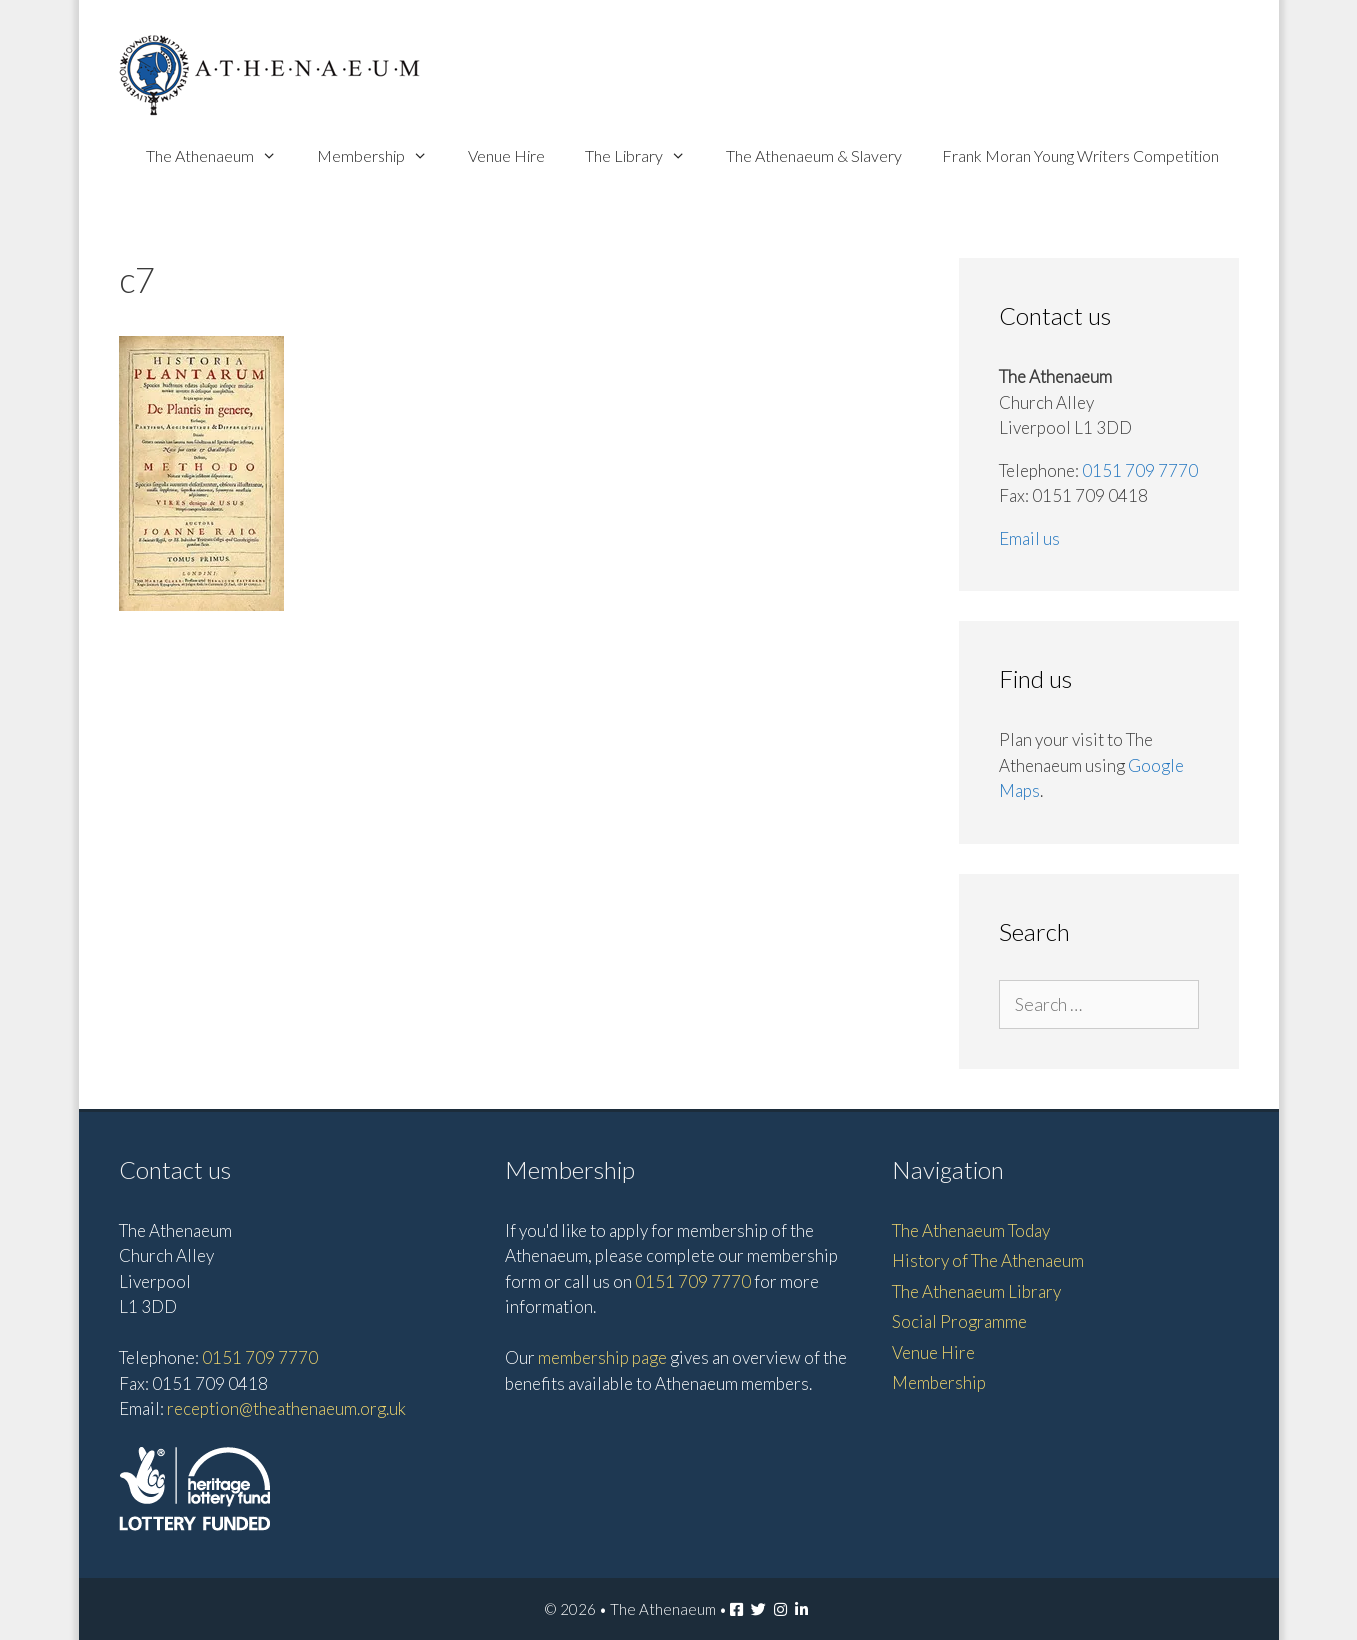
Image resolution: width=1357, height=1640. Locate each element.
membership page (602, 1357)
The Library (645, 155)
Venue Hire (506, 155)
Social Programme (959, 1321)
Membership (382, 155)
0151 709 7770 (1140, 470)
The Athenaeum (221, 155)
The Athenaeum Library (976, 1291)
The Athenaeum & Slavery (814, 155)
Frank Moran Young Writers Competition (1080, 155)
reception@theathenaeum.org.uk (286, 1408)
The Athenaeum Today (971, 1230)
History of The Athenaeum (988, 1260)
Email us (1029, 538)
